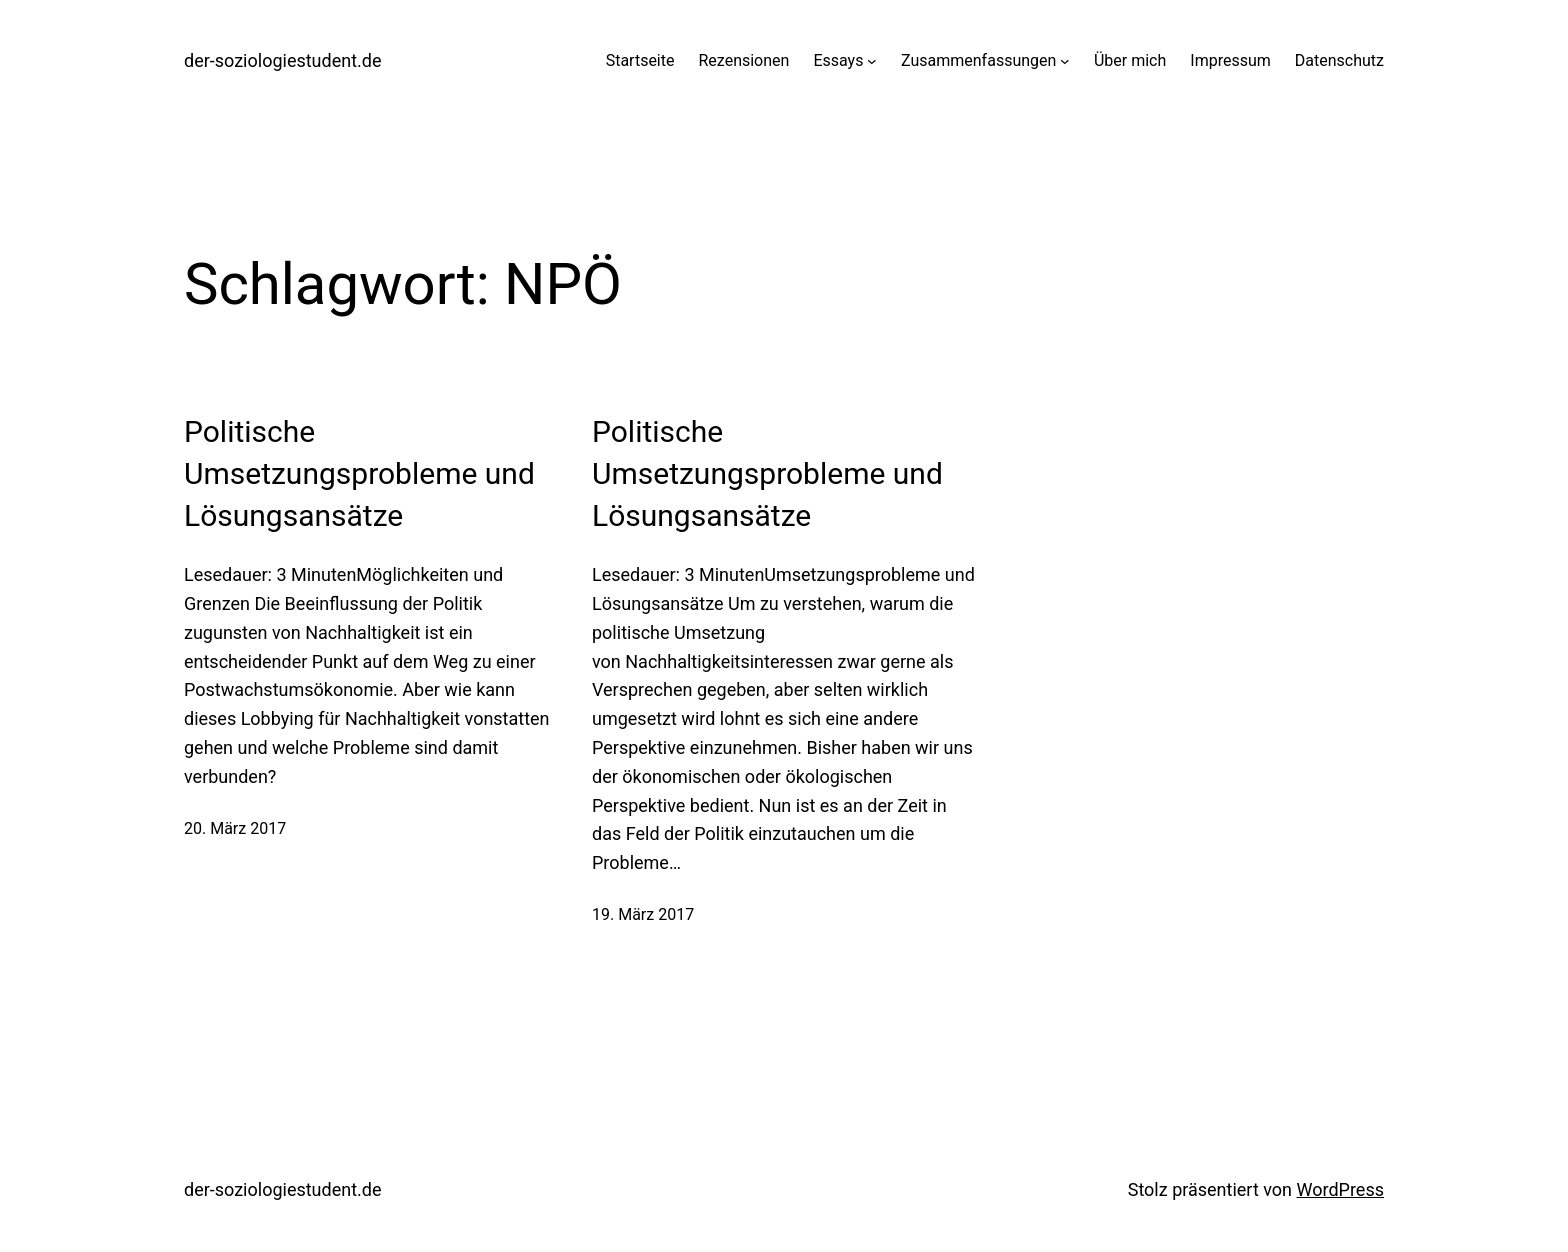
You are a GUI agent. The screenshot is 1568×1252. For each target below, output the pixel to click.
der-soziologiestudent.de (283, 60)
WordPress (1340, 1189)
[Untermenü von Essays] (872, 61)
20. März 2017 (235, 828)
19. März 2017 (643, 914)
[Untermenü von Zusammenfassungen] (1065, 61)
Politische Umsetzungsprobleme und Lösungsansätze (359, 473)
